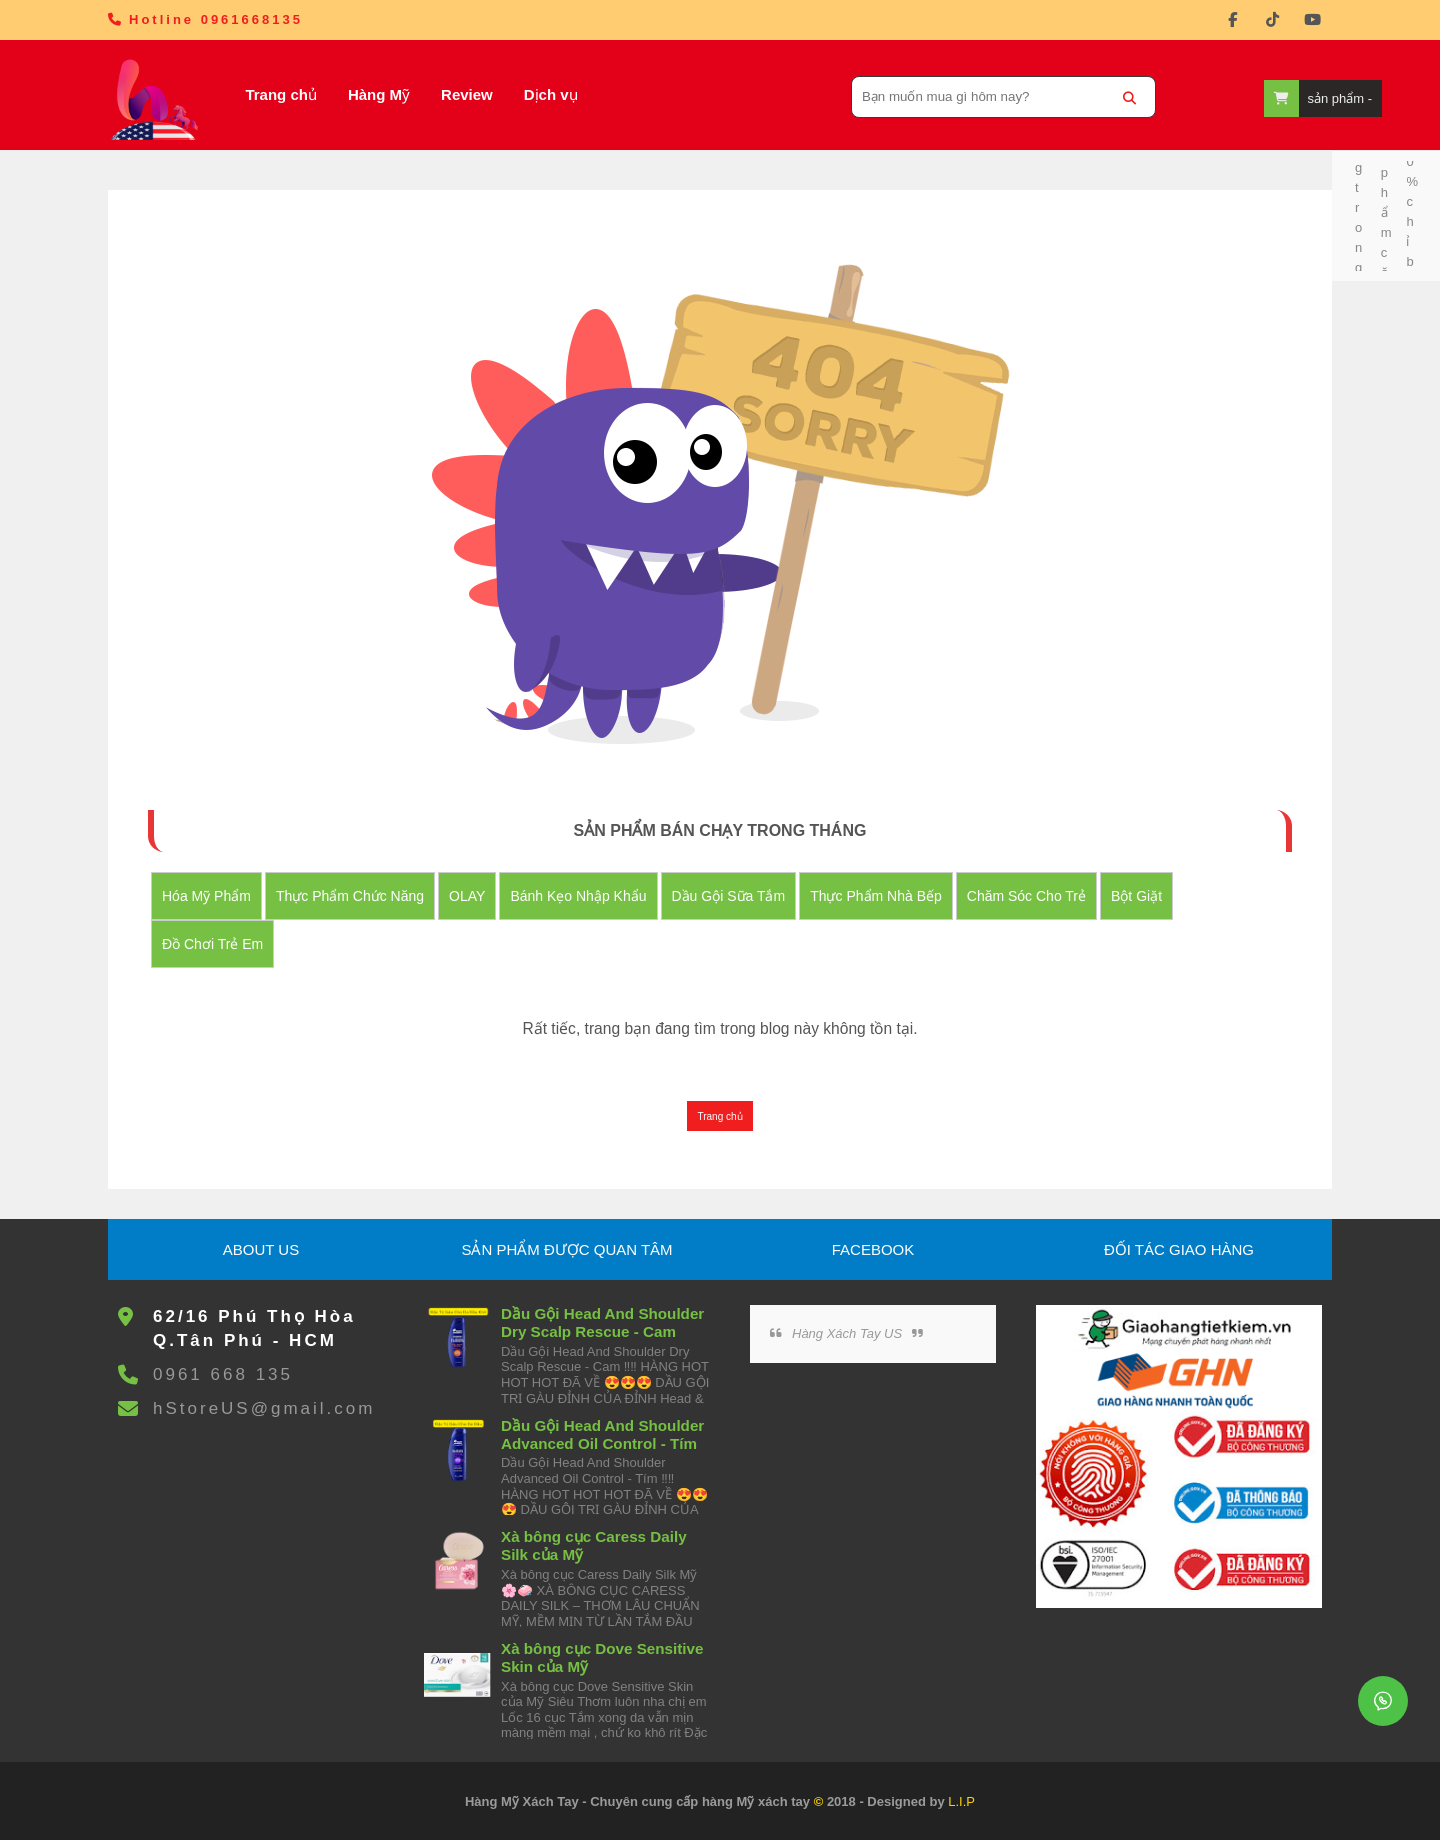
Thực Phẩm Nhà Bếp (876, 896)
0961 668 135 (223, 1374)
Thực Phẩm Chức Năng (350, 896)
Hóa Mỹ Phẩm (206, 896)
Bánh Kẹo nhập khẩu (578, 896)
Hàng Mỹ (379, 94)
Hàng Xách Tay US (847, 1333)
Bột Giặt (1136, 896)
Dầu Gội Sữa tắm (729, 896)
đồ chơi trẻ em (212, 944)
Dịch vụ (551, 94)
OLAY (467, 896)
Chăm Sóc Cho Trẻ (1026, 896)
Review (467, 94)
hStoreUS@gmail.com (264, 1408)
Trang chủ (281, 94)
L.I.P (961, 1801)
